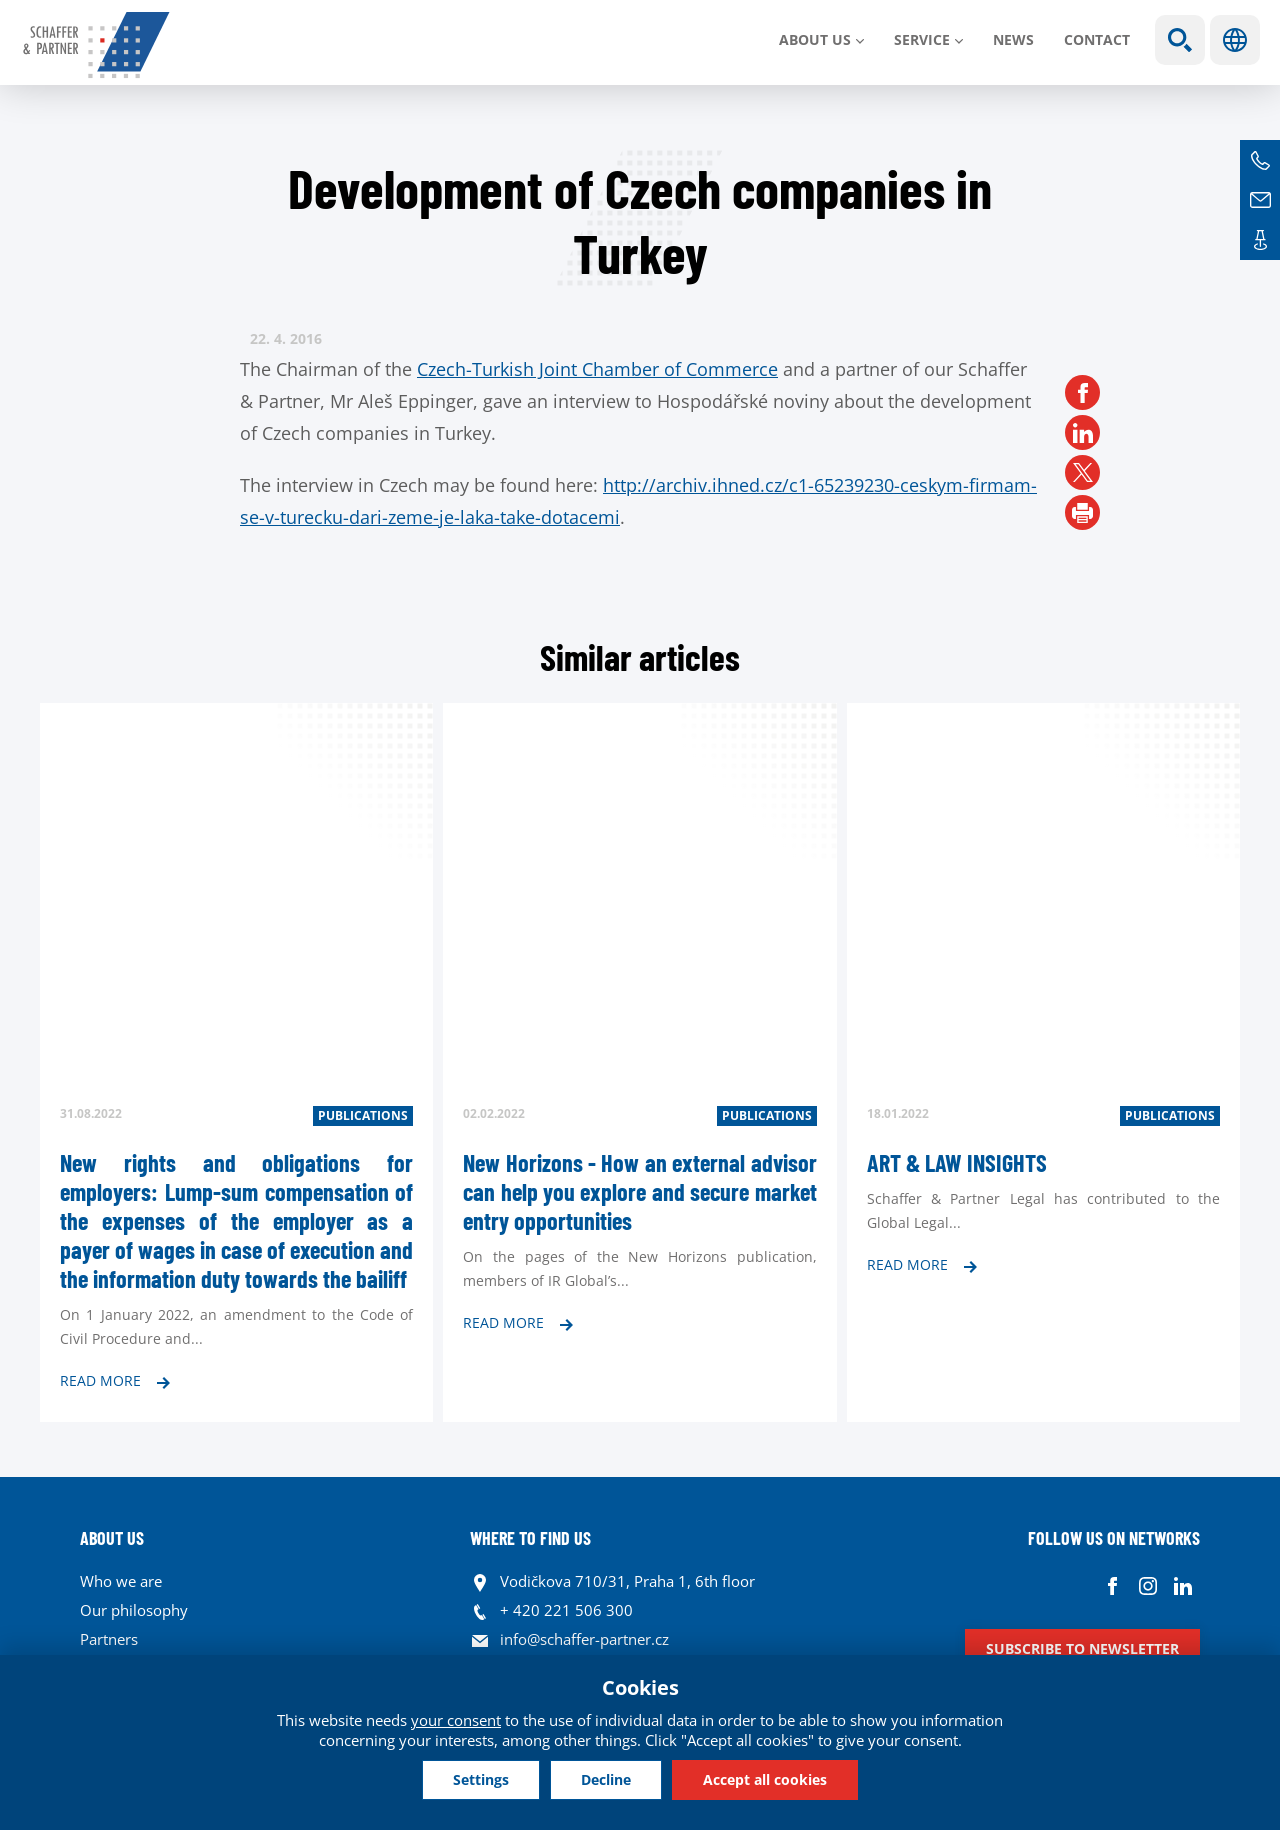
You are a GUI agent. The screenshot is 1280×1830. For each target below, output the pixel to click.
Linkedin (1182, 1586)
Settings (481, 1779)
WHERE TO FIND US (530, 1538)
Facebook (1112, 1586)
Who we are (121, 1581)
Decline (606, 1779)
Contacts (1260, 240)
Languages (1235, 40)
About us (815, 39)
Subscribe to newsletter (1082, 1648)
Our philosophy (134, 1610)
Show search (1180, 40)
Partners (109, 1639)
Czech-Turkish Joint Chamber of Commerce (597, 369)
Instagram (1147, 1586)
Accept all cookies (765, 1779)
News (1013, 39)
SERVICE (922, 39)
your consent (456, 1720)
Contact (1097, 39)
